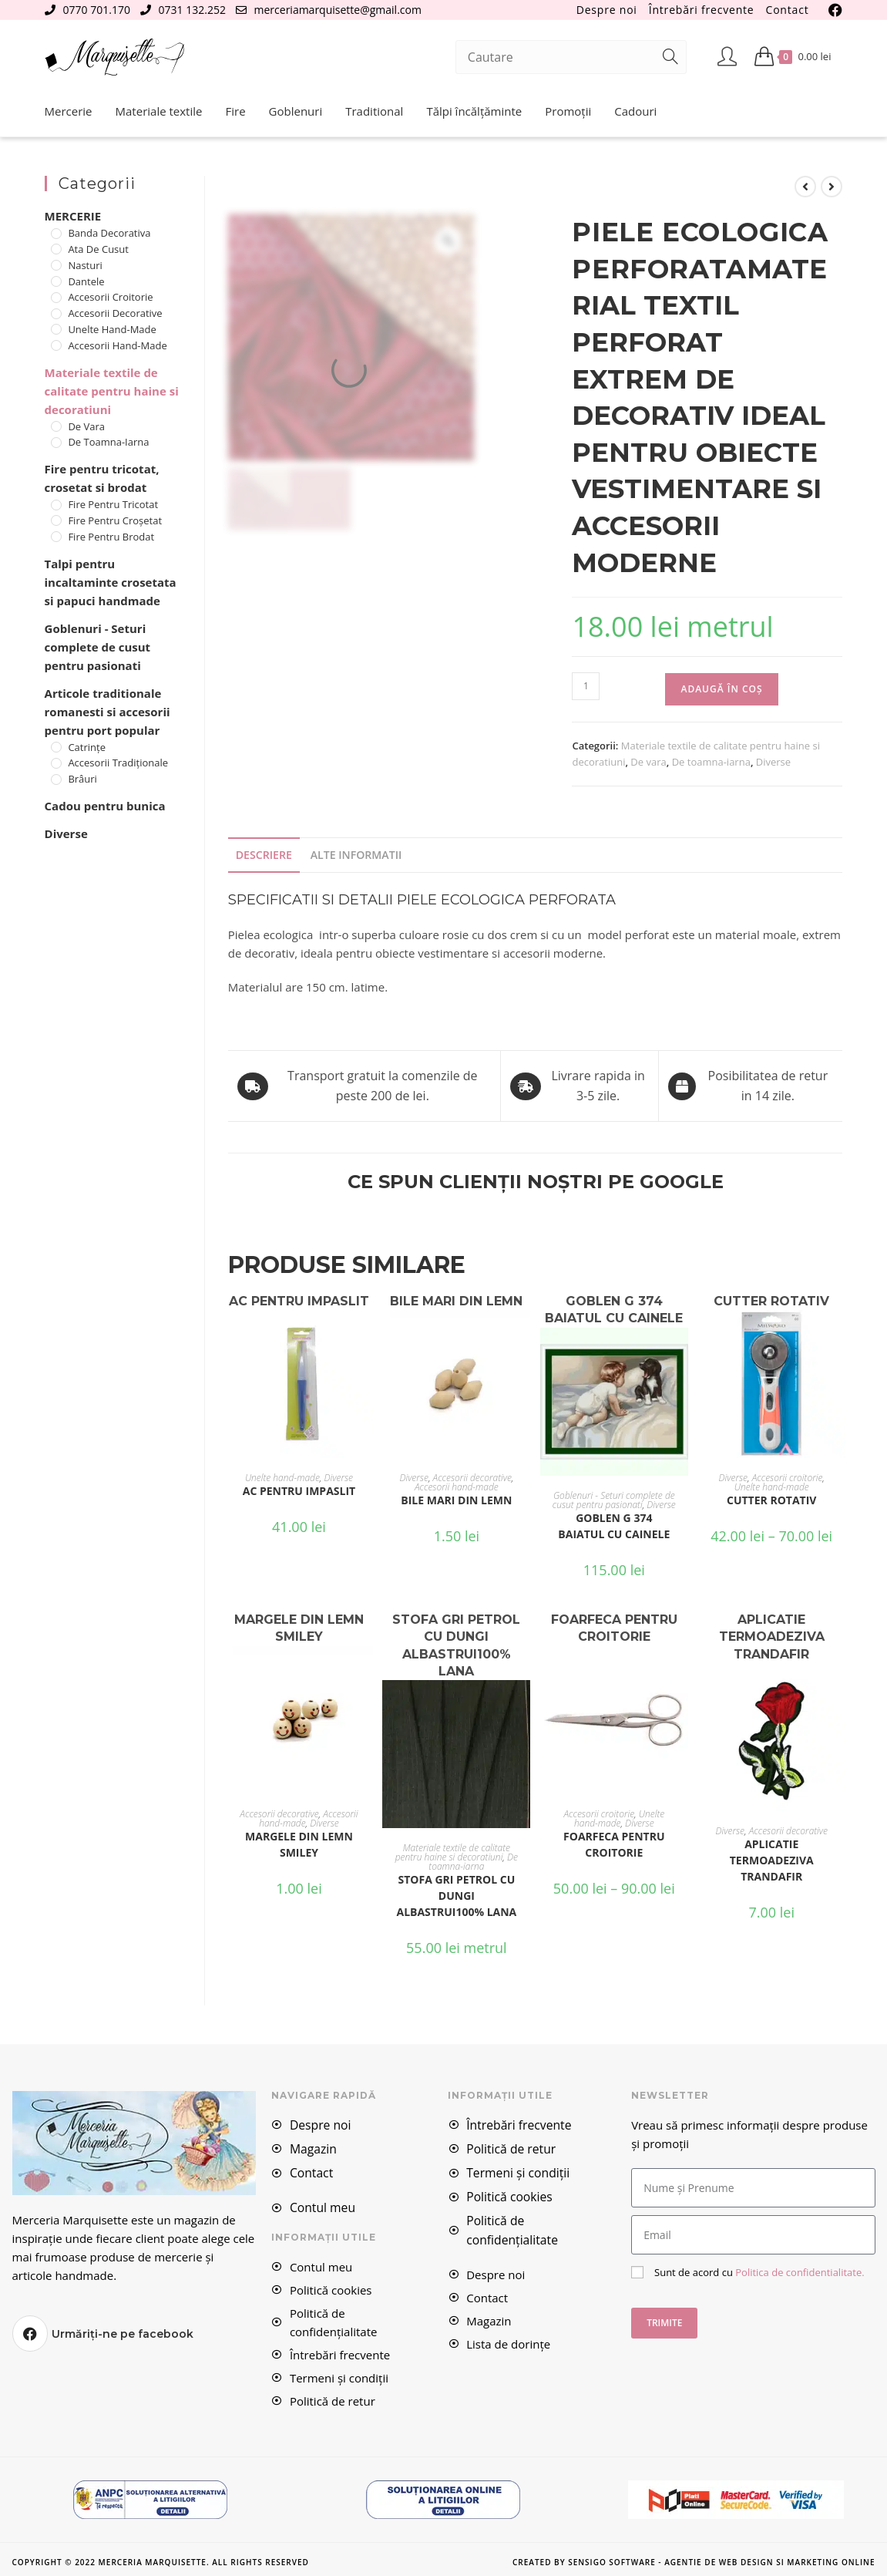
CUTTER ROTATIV (771, 1499)
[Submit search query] (671, 57)
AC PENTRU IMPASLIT (299, 1490)
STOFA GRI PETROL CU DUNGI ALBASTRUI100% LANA (456, 1894)
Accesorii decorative (472, 1476)
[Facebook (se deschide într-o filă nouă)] (833, 10)
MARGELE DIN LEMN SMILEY (299, 1842)
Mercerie (68, 111)
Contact (787, 9)
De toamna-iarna (711, 762)
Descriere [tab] (263, 854)
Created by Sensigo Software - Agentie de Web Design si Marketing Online (693, 2556)
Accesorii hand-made (457, 1486)
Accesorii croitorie (787, 1476)
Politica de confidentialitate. (798, 2270)
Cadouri (635, 111)
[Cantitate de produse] (586, 686)
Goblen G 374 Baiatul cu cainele (614, 1524)
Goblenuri (296, 111)
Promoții (568, 111)
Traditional (374, 111)
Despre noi (606, 9)
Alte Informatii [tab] (351, 854)
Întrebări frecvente (701, 9)
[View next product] (831, 186)
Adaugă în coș (721, 688)
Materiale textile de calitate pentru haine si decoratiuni (452, 1851)
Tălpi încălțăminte (474, 111)
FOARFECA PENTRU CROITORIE (613, 1842)
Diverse (773, 762)
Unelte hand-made (282, 1476)
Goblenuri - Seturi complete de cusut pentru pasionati (614, 1498)
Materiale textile (159, 111)
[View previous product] (805, 186)
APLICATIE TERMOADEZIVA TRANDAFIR (772, 1858)
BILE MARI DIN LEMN (456, 1499)
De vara (648, 762)
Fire (235, 111)
